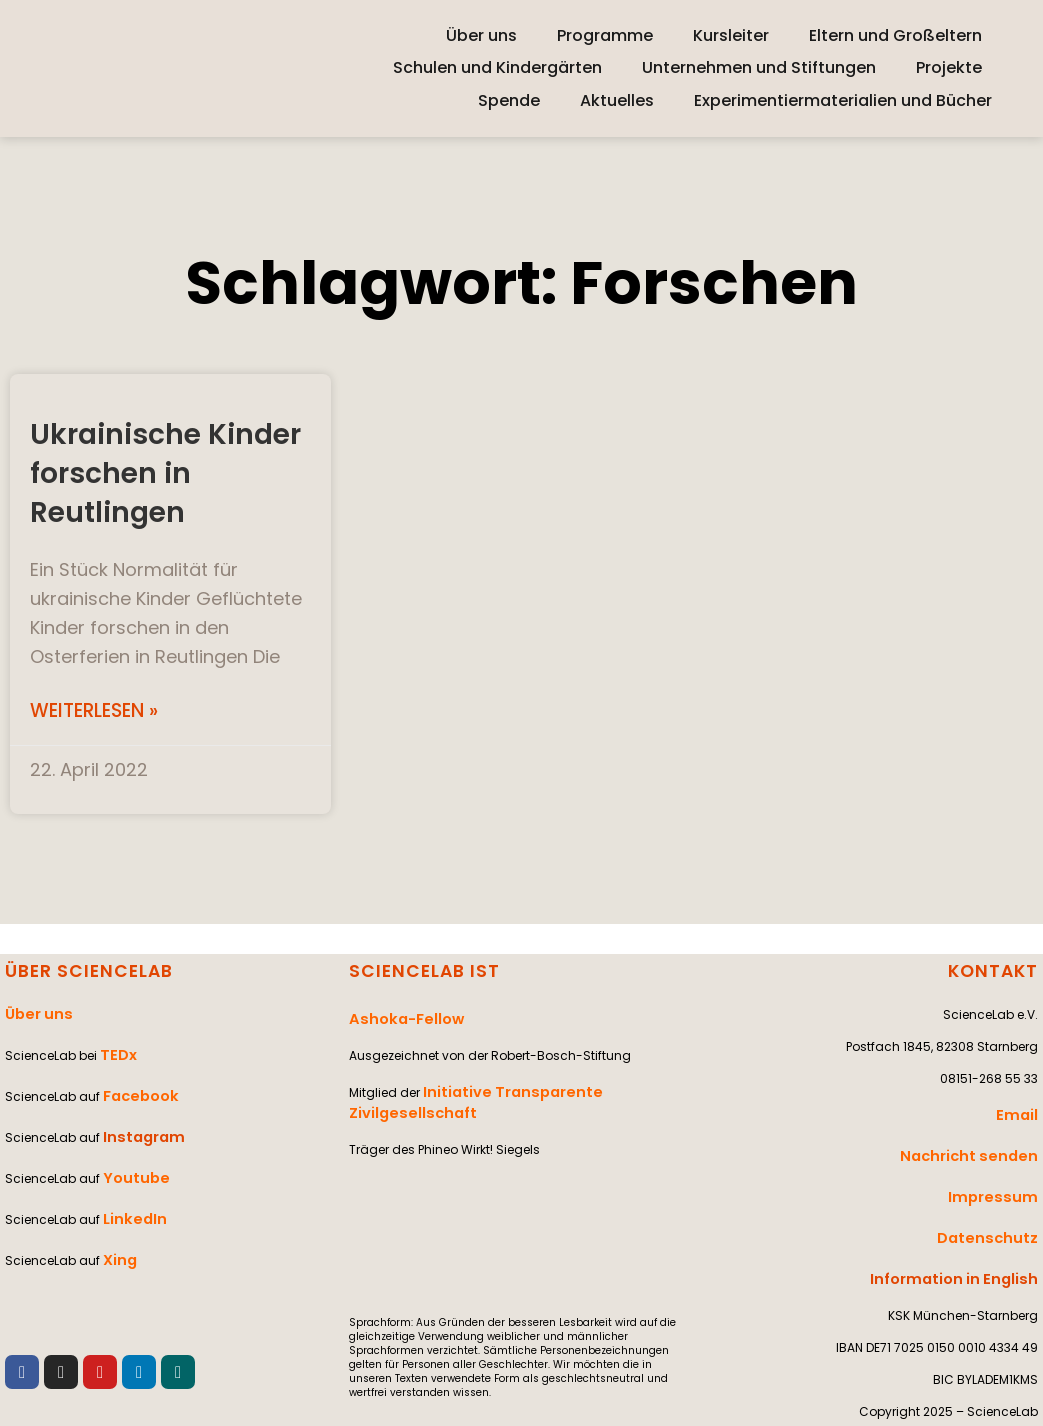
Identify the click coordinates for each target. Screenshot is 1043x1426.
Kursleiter (731, 35)
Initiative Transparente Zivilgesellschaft (554, 1076)
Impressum (1002, 1172)
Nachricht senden (980, 1140)
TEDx (115, 1039)
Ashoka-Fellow (397, 1012)
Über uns (481, 35)
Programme (605, 35)
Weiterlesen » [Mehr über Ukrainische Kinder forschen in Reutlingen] (99, 710)
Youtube (130, 1135)
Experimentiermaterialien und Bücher (843, 100)
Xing (117, 1199)
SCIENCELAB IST (418, 969)
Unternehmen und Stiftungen (759, 67)
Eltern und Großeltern (895, 35)
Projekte (949, 67)
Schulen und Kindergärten (497, 67)
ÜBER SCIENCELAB (82, 969)
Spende (509, 100)
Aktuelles (617, 100)
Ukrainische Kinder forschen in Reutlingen (159, 471)
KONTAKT (996, 969)
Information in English (968, 1236)
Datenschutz (996, 1204)
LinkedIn (129, 1167)
